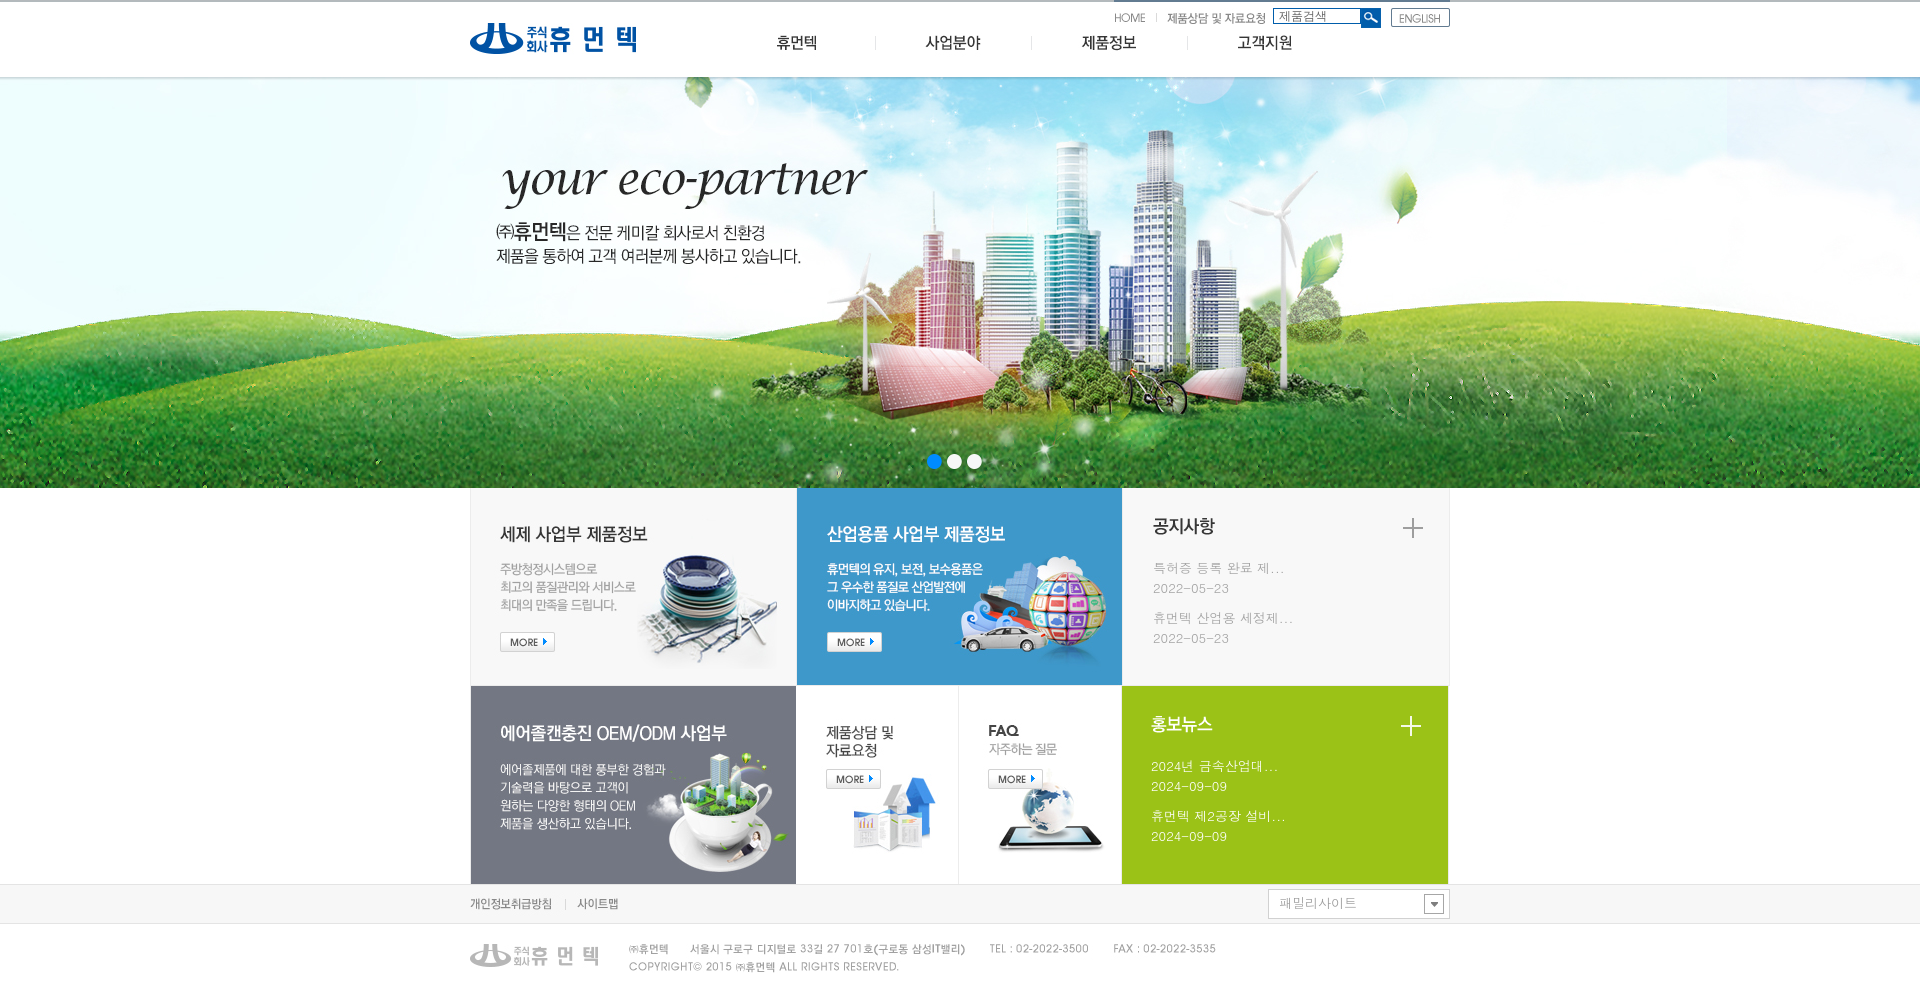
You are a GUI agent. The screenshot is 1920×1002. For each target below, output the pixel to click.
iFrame (960, 282)
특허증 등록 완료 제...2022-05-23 (1219, 577)
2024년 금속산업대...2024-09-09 (1214, 775)
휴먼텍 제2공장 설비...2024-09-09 (1218, 825)
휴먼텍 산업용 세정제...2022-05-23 (1223, 627)
